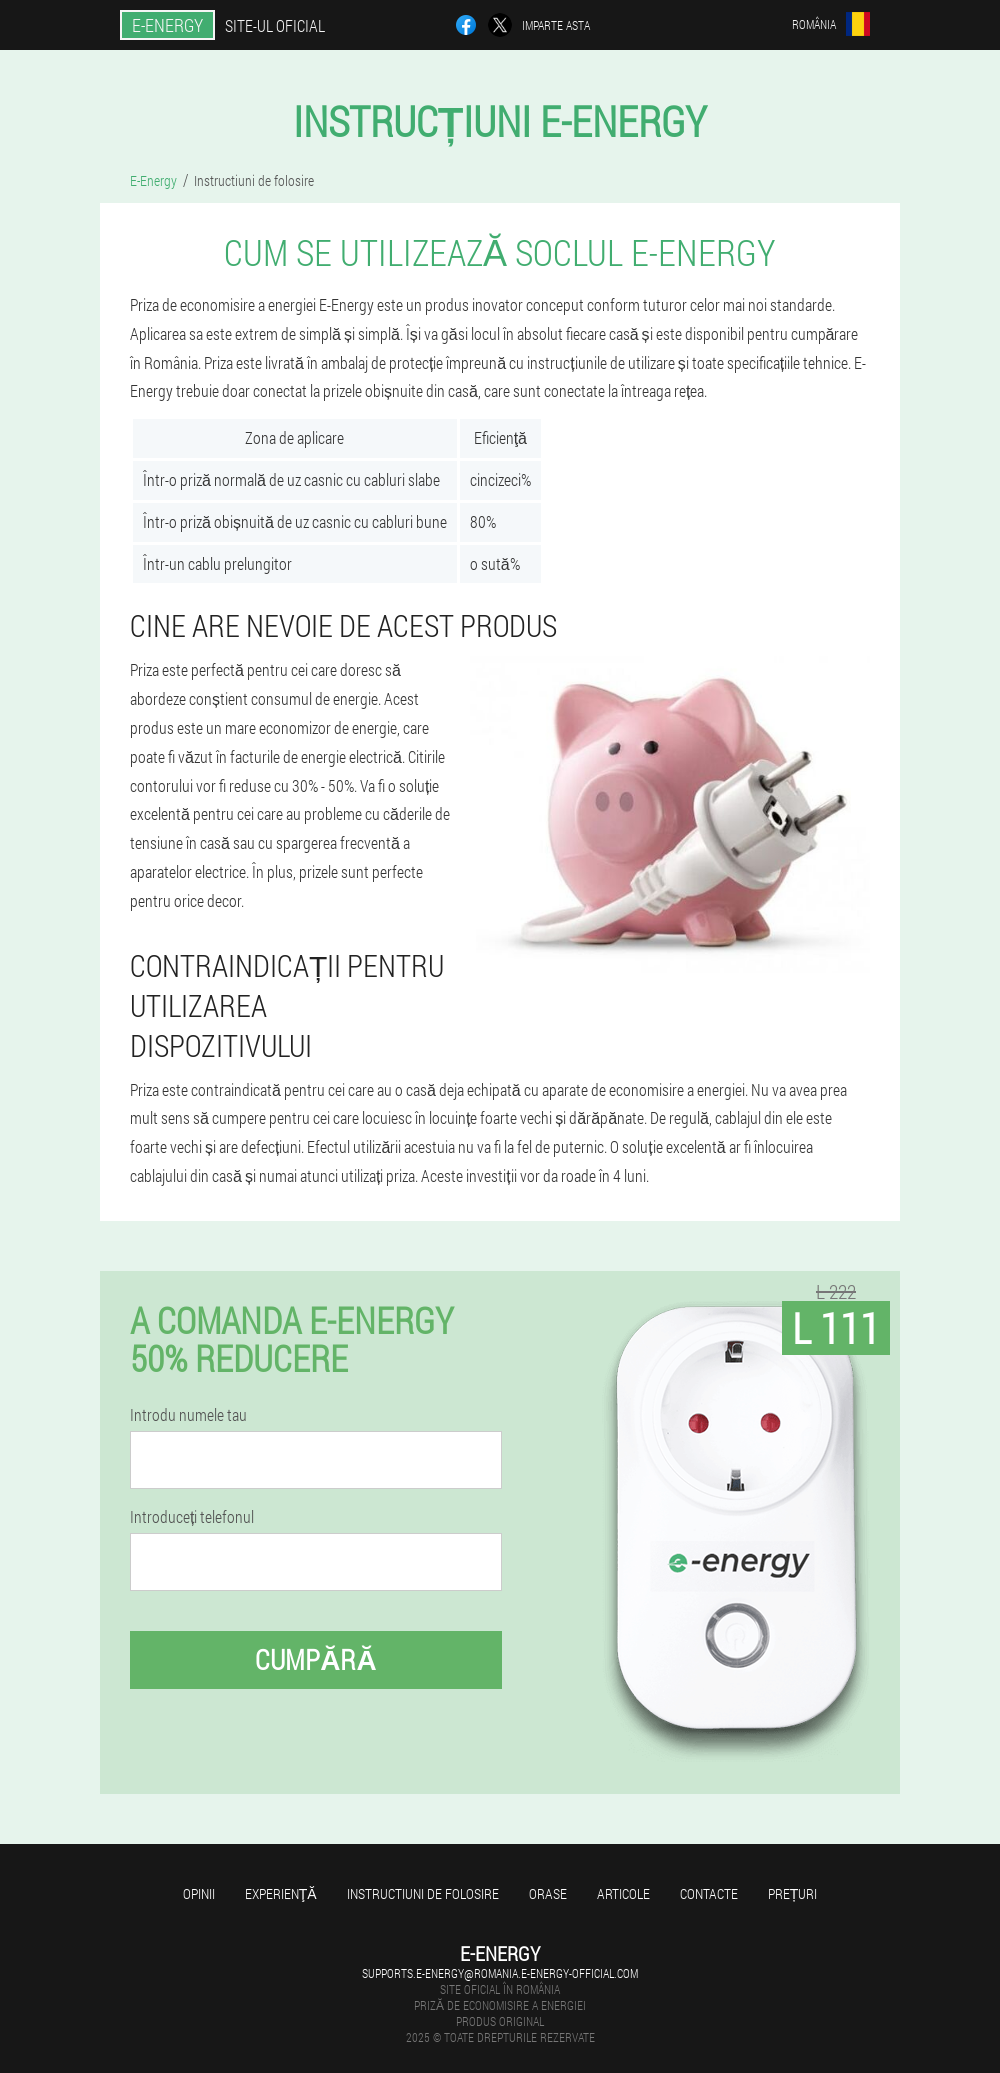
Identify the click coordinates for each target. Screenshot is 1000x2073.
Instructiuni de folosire (423, 1893)
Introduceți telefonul (192, 1517)
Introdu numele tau (188, 1415)
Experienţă (281, 1893)
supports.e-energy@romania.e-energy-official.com (500, 1973)
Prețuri (793, 1893)
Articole (623, 1893)
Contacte (709, 1893)
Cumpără (315, 1659)
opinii (199, 1893)
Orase (548, 1893)
